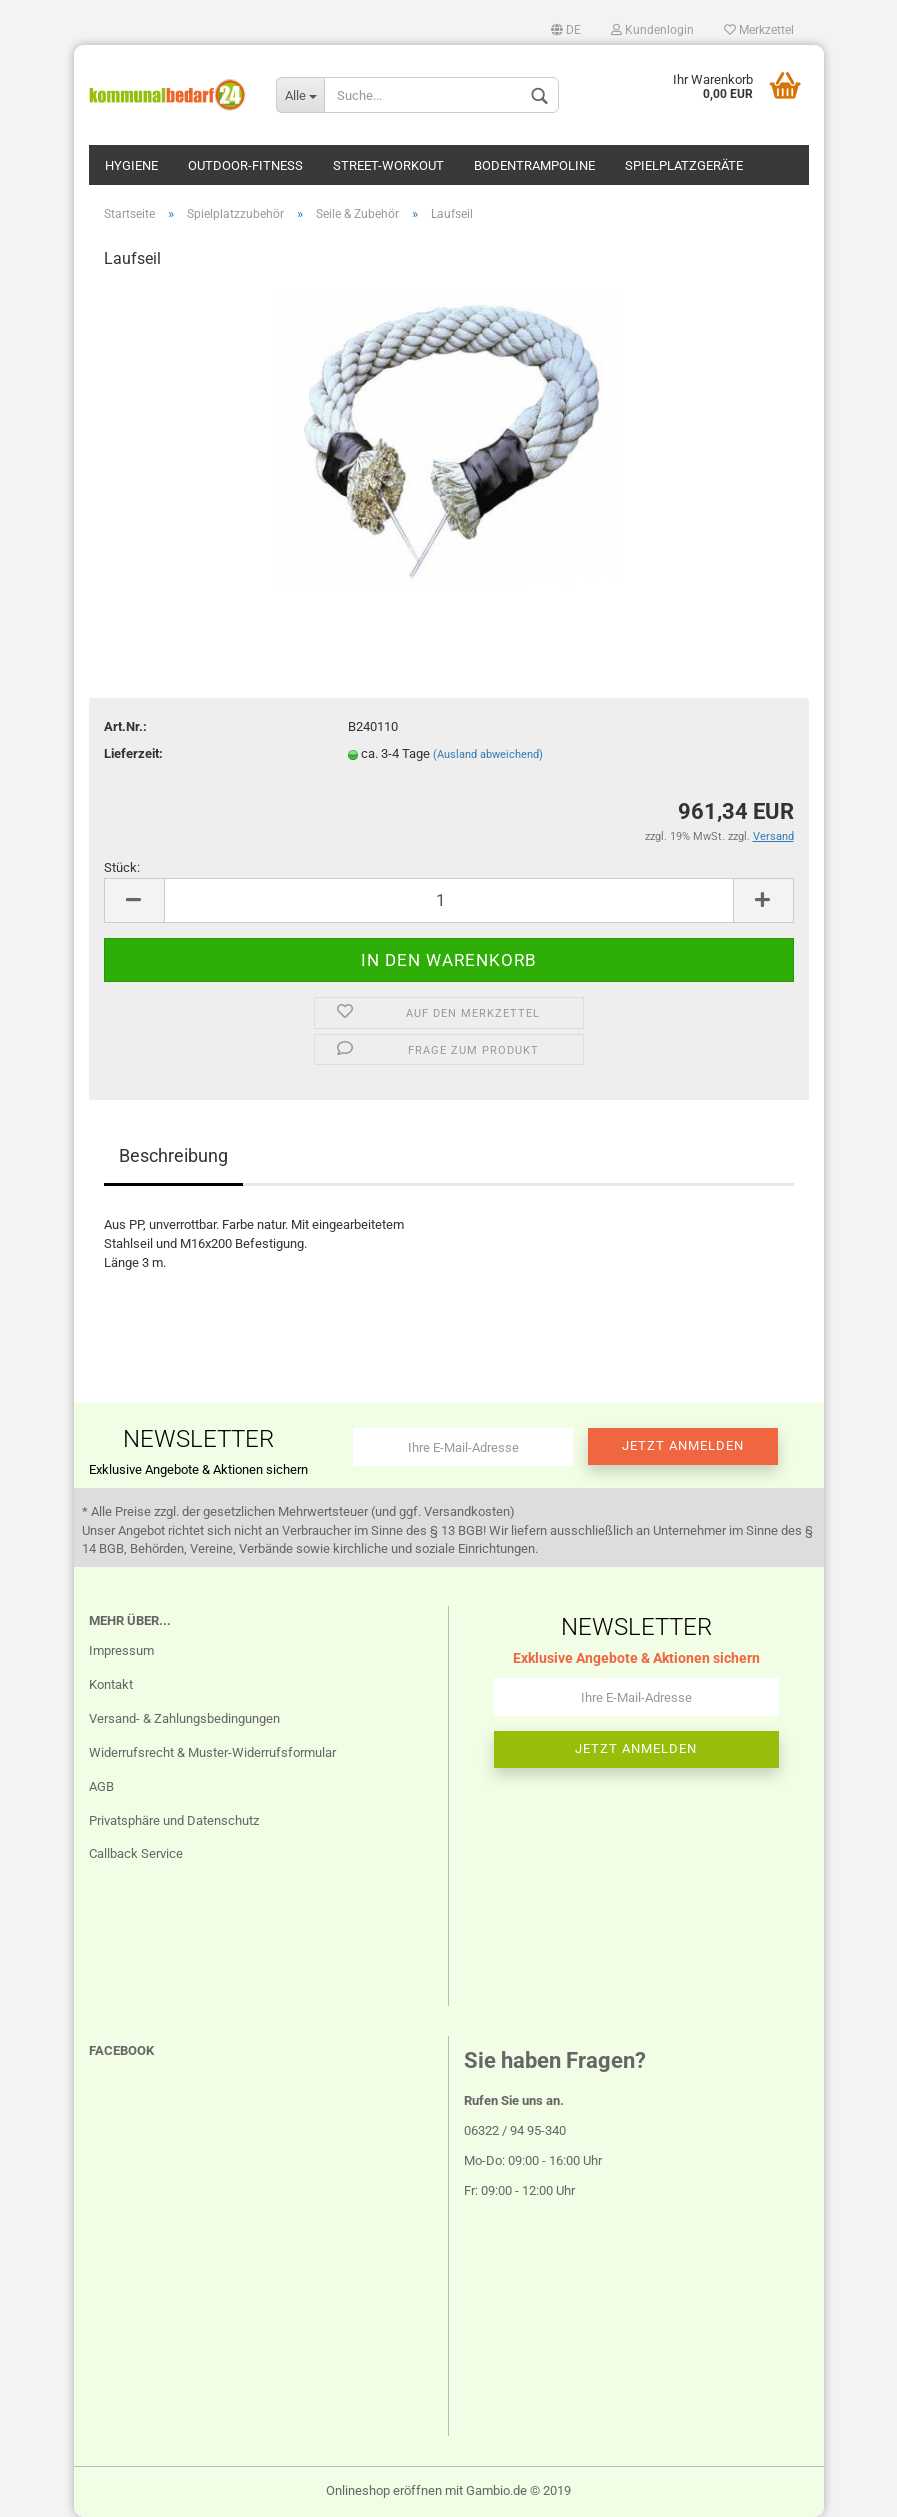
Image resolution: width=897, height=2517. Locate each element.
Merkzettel (759, 30)
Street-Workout (388, 165)
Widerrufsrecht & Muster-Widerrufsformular (212, 1752)
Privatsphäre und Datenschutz (174, 1820)
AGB (101, 1786)
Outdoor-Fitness (245, 165)
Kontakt (111, 1684)
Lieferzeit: (133, 753)
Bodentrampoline (534, 165)
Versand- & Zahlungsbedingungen (184, 1718)
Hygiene (131, 165)
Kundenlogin (652, 30)
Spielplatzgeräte (684, 165)
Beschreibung (173, 1155)
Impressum (121, 1650)
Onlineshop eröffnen (384, 2490)
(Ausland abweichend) (488, 754)
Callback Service (136, 1853)
